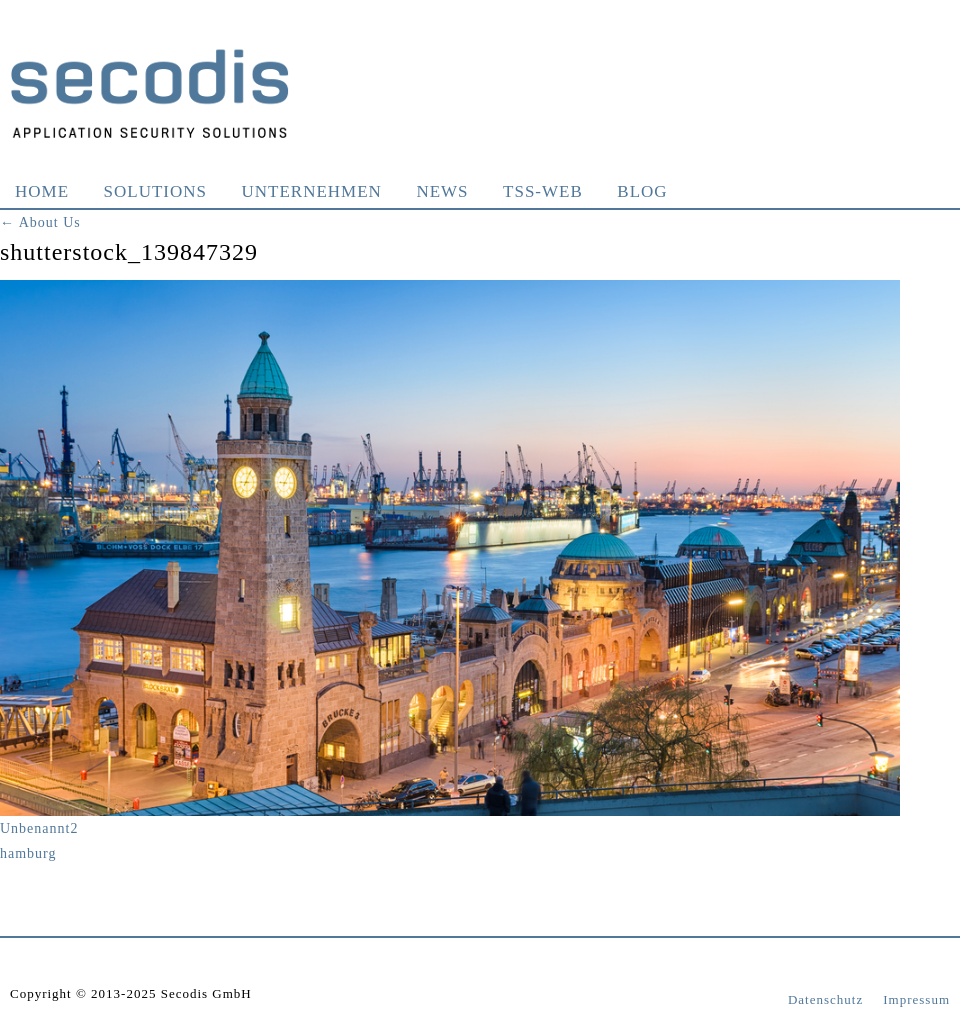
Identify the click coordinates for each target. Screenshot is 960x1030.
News (442, 191)
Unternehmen (312, 191)
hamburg (28, 853)
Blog (642, 191)
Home (42, 191)
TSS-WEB (543, 191)
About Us (40, 222)
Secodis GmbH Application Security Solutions (150, 93)
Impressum (916, 999)
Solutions (155, 191)
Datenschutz (825, 999)
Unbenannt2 (39, 828)
